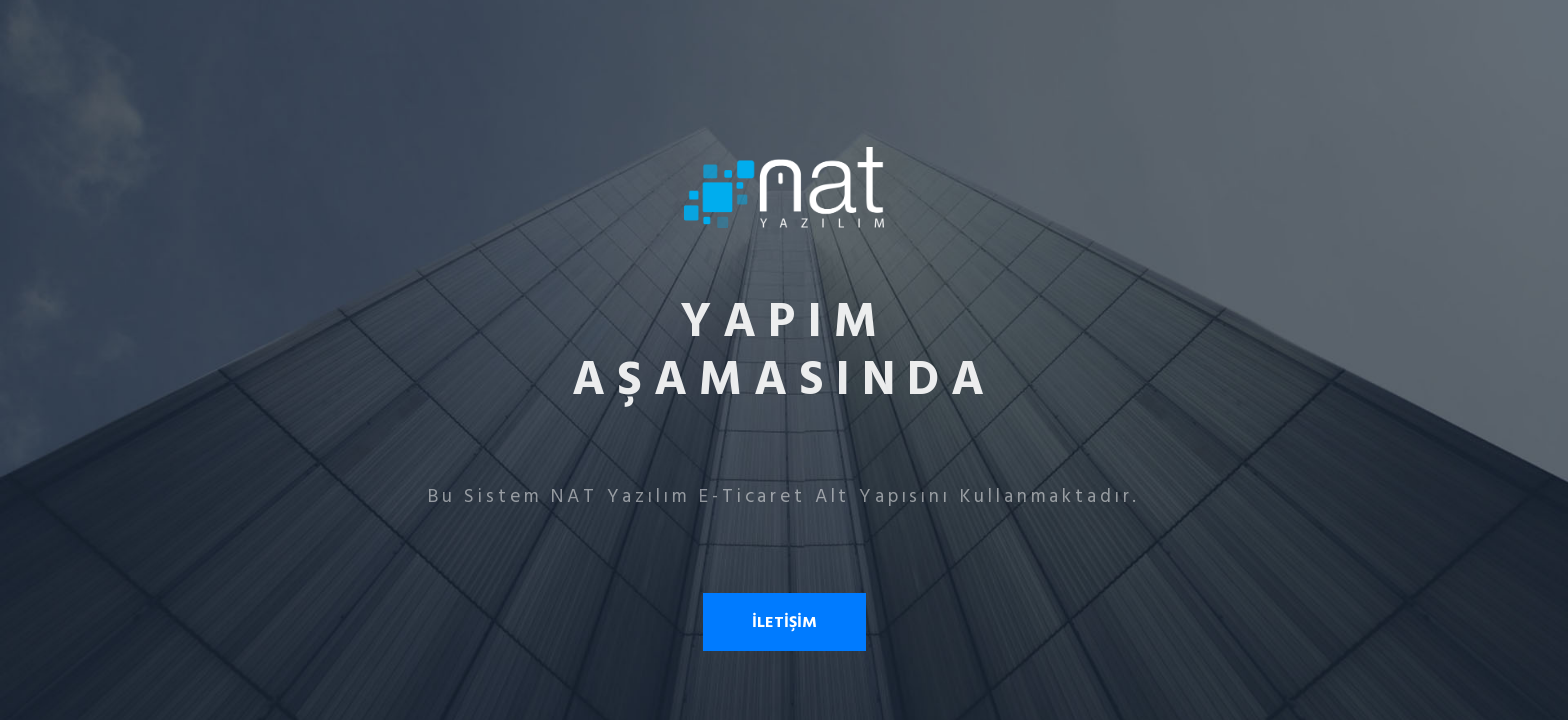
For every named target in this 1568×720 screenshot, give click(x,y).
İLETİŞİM (784, 622)
